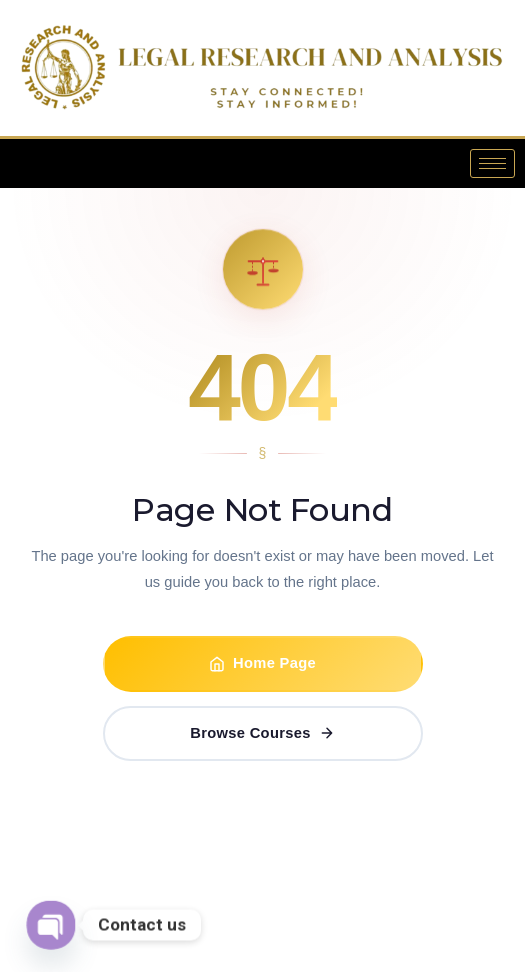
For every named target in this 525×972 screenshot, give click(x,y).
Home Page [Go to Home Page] (262, 663)
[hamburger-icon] (492, 163)
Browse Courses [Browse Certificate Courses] (262, 733)
